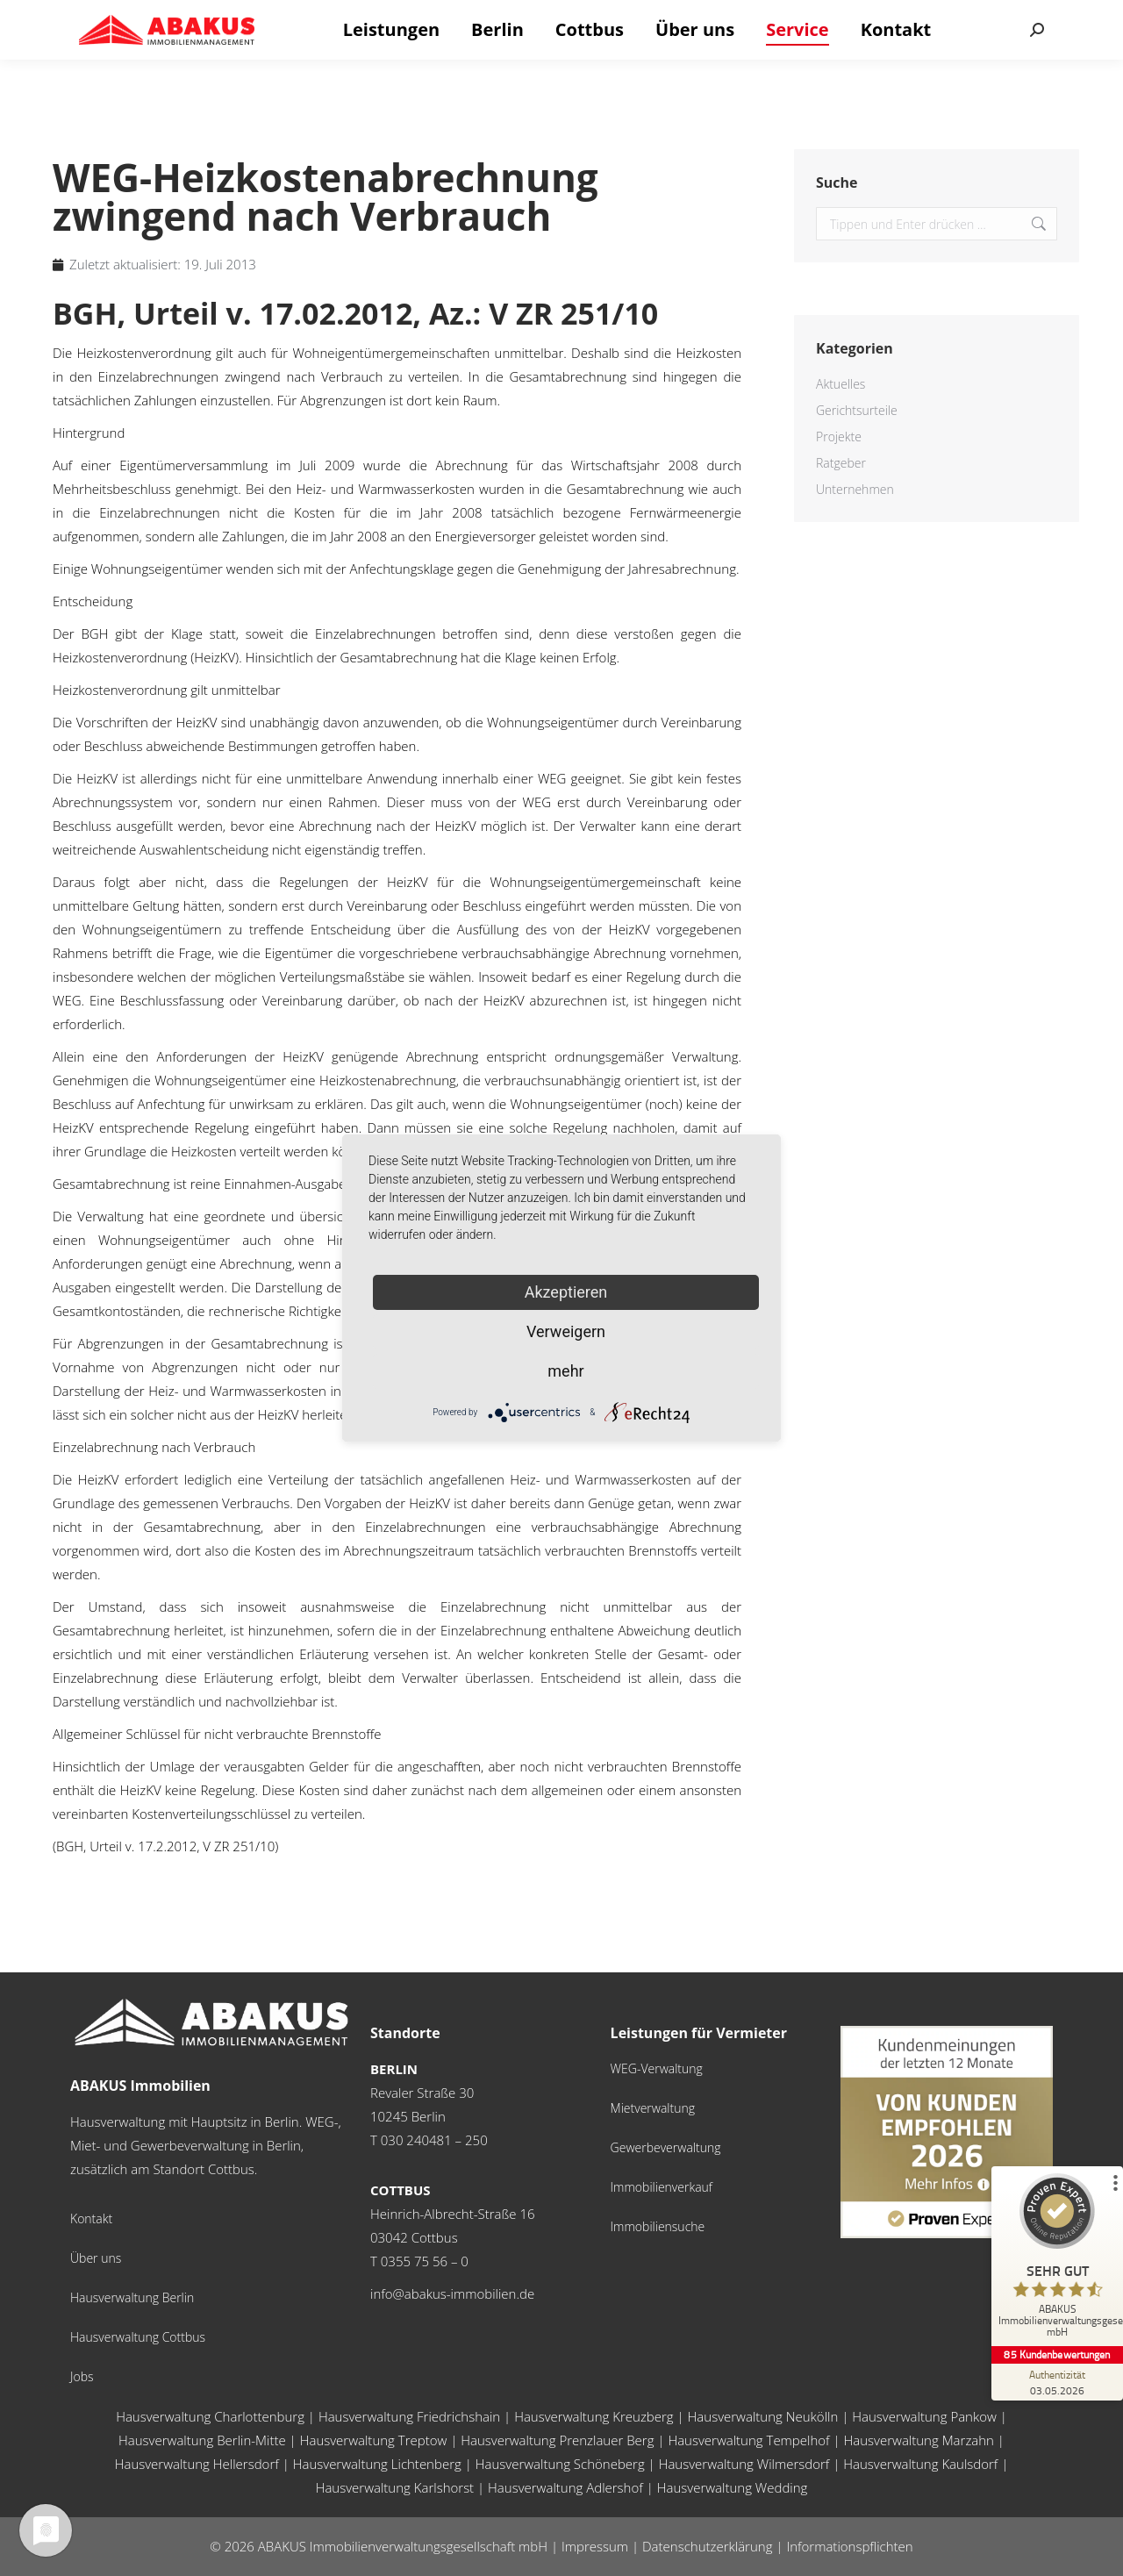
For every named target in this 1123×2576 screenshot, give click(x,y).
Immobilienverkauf (661, 2187)
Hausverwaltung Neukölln (763, 2416)
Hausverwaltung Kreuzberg (594, 2416)
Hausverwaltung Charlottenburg (210, 2416)
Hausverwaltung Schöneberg (560, 2463)
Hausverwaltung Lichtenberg (377, 2463)
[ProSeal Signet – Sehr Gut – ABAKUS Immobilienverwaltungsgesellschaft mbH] (1057, 2259)
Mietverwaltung (653, 2108)
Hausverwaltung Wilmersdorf (744, 2463)
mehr (565, 1371)
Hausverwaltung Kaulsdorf (920, 2463)
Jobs (82, 2376)
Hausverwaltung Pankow (924, 2416)
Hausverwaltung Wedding (732, 2487)
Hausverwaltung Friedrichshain (409, 2416)
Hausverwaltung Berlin (132, 2297)
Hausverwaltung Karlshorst (395, 2487)
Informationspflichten (849, 2546)
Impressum (595, 2546)
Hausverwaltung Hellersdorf (197, 2463)
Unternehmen (855, 489)
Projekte (839, 436)
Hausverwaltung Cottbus (137, 2337)
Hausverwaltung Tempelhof (748, 2440)
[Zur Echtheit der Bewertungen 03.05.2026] (1057, 2382)
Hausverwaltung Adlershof (565, 2487)
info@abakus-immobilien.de (452, 2293)
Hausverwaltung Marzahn (919, 2440)
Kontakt (91, 2218)
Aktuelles (840, 384)
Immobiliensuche (658, 2226)
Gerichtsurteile (857, 410)
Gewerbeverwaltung (666, 2147)
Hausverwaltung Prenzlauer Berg (557, 2440)
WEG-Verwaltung (657, 2068)
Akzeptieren (566, 1292)
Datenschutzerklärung (707, 2546)
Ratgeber (841, 462)
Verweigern (565, 1331)
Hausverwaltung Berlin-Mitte (202, 2440)
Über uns (95, 2258)
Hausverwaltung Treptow (373, 2440)
